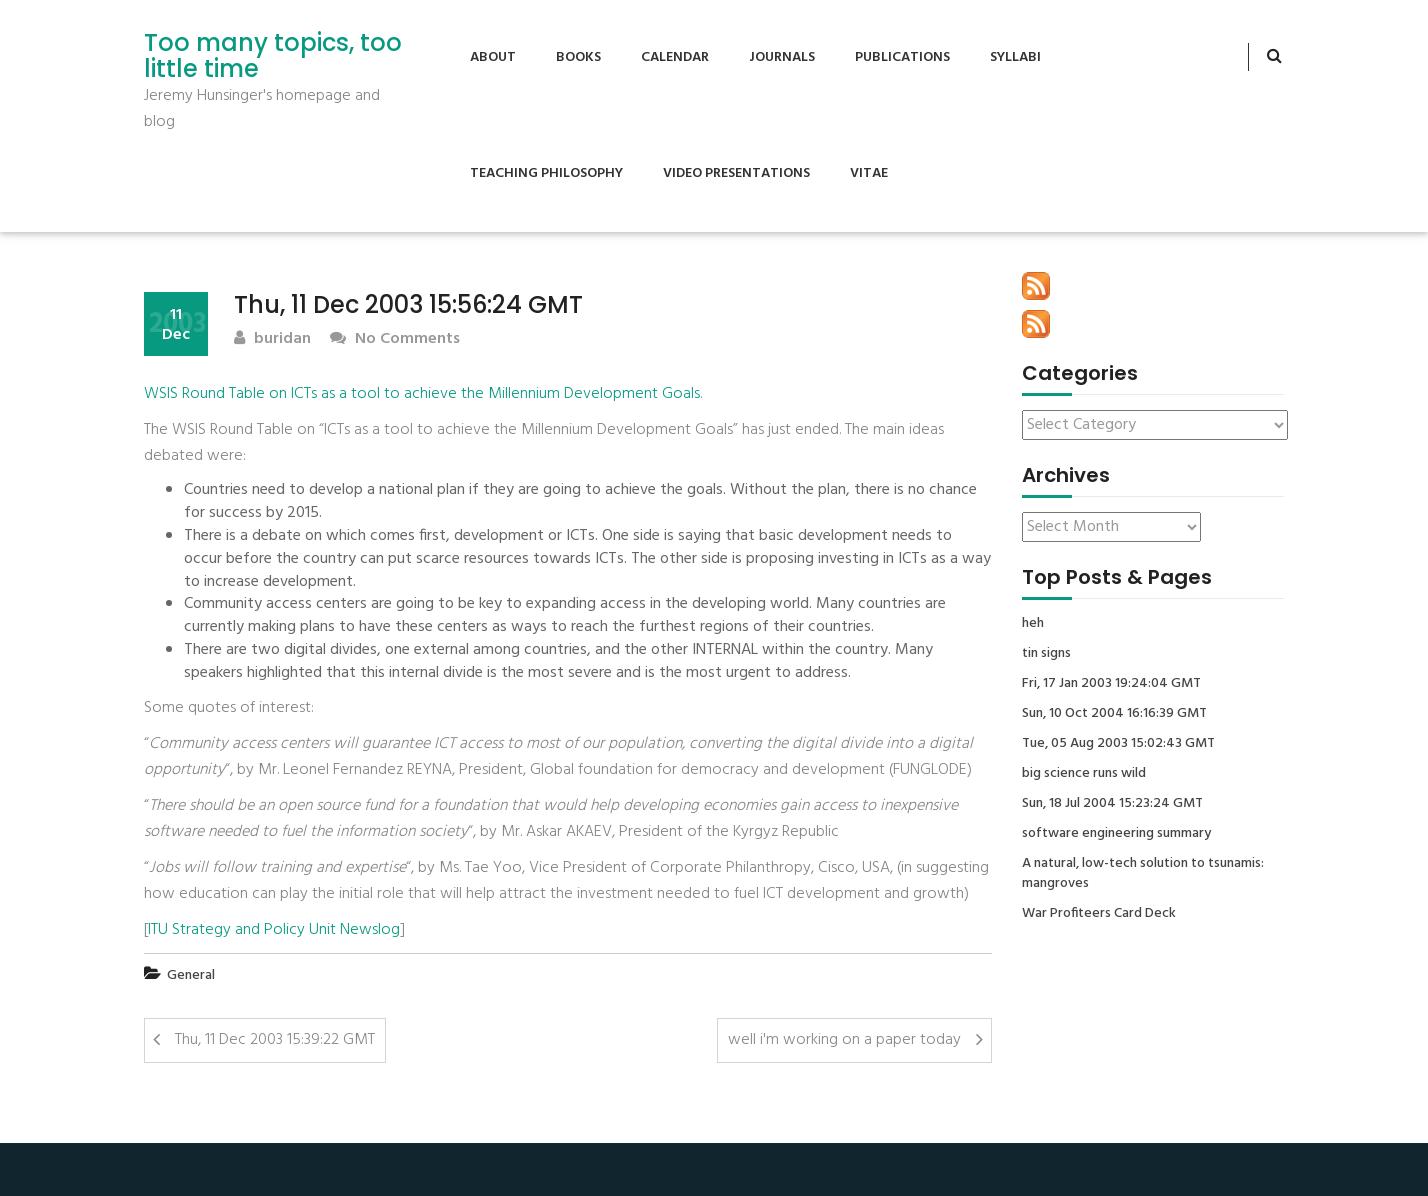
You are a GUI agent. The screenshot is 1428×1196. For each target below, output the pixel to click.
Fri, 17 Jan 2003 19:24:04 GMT (1111, 684)
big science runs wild (1084, 774)
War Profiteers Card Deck (1099, 914)
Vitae (869, 173)
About (493, 57)
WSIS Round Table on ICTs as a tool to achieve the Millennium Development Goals (422, 394)
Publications (902, 57)
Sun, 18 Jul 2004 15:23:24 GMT (1112, 804)
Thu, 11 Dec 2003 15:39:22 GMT (275, 1040)
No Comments (395, 339)
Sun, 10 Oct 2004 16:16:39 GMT (1114, 714)
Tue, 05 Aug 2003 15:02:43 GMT (1118, 744)
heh (1033, 624)
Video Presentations (736, 173)
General (191, 975)
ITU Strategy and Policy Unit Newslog (274, 930)
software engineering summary (1116, 834)
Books (578, 57)
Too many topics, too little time (273, 56)
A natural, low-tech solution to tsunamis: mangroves (1143, 874)
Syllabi (1015, 57)
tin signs (1046, 654)
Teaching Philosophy (546, 173)
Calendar (675, 57)
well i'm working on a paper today (844, 1040)
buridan (272, 339)
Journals (782, 57)
